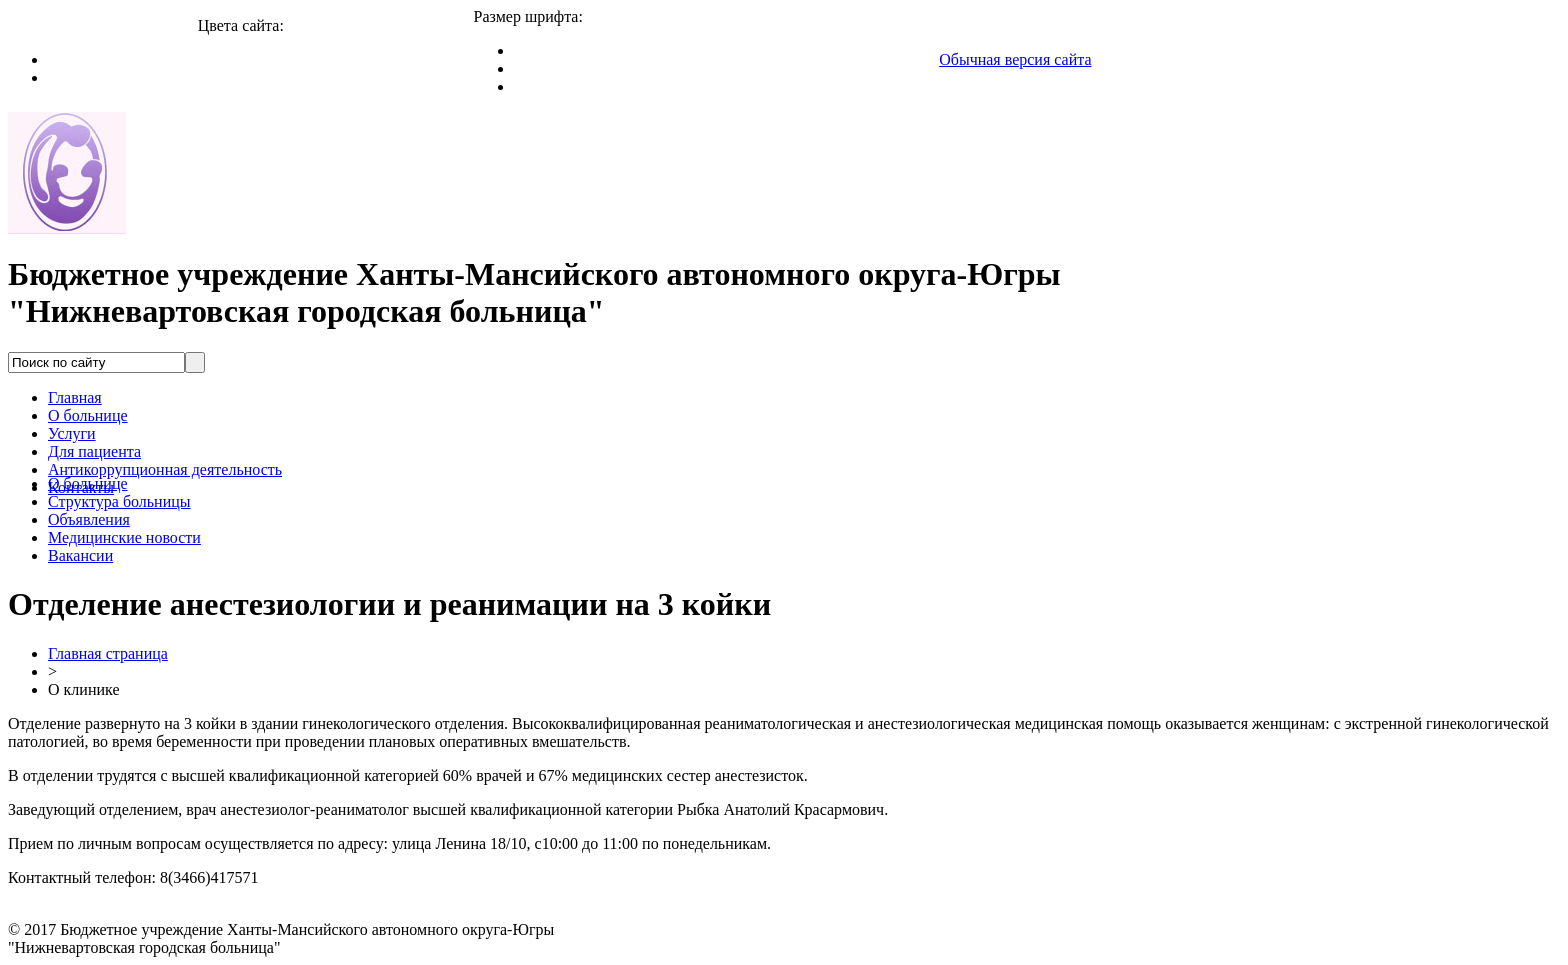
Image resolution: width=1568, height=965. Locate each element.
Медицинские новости (124, 537)
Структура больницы (119, 501)
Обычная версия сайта (1015, 59)
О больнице (88, 415)
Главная (75, 397)
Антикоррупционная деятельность (165, 469)
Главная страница (108, 653)
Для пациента (94, 451)
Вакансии (80, 555)
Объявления (89, 519)
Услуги (72, 433)
